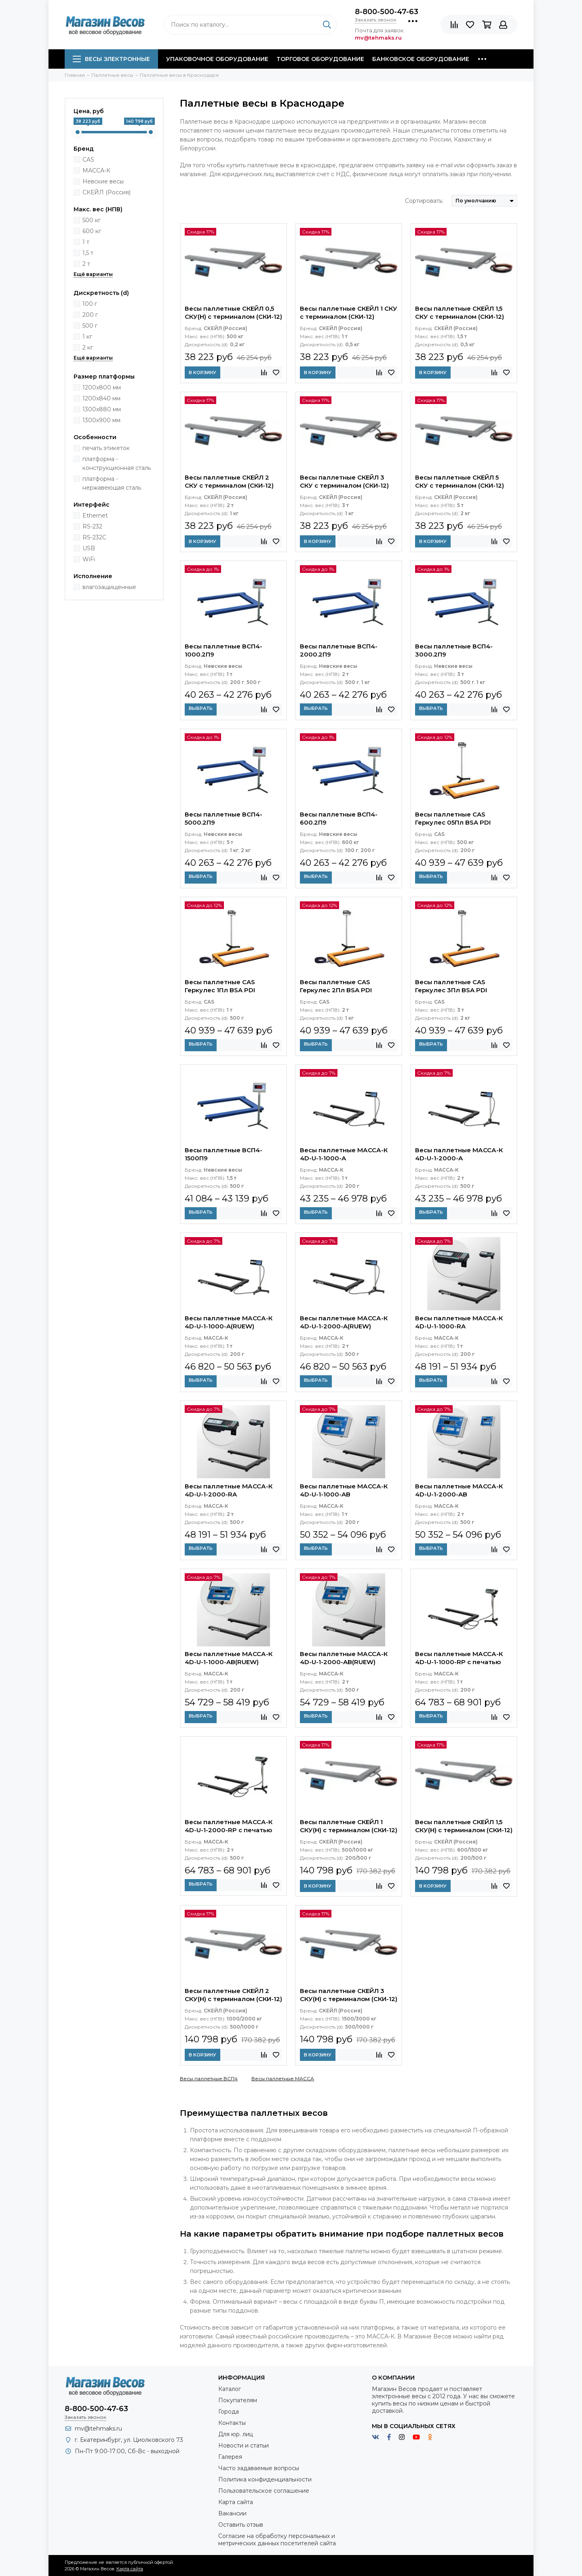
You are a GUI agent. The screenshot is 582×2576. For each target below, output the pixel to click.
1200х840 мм (101, 398)
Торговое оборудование (320, 59)
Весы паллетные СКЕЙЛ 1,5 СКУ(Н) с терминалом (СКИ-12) (463, 1826)
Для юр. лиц (235, 2434)
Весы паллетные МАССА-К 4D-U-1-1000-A (344, 1154)
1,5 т (87, 253)
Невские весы (103, 181)
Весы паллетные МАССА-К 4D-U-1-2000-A (459, 1154)
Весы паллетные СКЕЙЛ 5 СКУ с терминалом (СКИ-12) (459, 481)
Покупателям (237, 2400)
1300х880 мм (101, 409)
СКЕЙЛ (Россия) (106, 192)
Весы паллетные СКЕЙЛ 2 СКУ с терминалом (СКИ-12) (229, 481)
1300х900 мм (101, 420)
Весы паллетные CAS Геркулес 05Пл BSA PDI (453, 818)
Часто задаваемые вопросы (258, 2468)
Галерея (230, 2456)
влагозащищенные (109, 587)
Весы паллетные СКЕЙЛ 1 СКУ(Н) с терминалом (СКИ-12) (348, 1826)
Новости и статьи (243, 2445)
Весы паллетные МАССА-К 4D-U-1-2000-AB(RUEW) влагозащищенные (344, 1659)
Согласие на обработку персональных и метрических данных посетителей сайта (277, 2539)
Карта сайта (235, 2502)
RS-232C (94, 537)
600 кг (91, 231)
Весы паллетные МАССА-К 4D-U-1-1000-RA (459, 1322)
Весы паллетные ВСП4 (209, 2078)
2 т (86, 263)
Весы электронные (111, 59)
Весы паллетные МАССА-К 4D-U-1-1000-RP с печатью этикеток (459, 1659)
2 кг (87, 347)
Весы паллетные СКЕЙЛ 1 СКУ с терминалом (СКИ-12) (348, 312)
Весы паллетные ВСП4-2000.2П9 (338, 650)
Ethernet (95, 515)
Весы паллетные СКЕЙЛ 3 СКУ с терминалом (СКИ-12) (344, 481)
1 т (85, 242)
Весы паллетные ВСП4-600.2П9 (338, 818)
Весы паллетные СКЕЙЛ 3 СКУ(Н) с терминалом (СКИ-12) (348, 1995)
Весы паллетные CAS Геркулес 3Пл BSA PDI (451, 986)
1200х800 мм (101, 387)
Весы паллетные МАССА (282, 2078)
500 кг (91, 220)
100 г (89, 303)
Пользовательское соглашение (263, 2490)
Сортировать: (424, 200)
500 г (89, 325)
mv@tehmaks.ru (98, 2428)
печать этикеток (106, 448)
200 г (90, 314)
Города (228, 2411)
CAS (88, 159)
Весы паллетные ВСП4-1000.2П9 (223, 650)
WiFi (88, 559)
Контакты (232, 2423)
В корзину (202, 372)
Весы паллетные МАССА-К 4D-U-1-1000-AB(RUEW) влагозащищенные (228, 1659)
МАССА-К (96, 170)
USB (88, 548)
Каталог (229, 2389)
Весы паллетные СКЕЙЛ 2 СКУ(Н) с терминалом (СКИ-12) (233, 1995)
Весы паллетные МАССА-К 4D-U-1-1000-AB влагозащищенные (344, 1491)
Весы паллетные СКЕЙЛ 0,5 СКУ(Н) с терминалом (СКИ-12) (233, 312)
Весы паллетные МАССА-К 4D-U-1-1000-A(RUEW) (228, 1322)
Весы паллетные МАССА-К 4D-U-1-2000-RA (228, 1490)
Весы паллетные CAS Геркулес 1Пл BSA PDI (220, 986)
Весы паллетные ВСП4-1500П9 (223, 1154)
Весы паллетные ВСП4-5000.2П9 (223, 818)
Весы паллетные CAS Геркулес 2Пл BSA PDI (336, 986)
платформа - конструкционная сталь (116, 463)
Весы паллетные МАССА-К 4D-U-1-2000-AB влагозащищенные (459, 1491)
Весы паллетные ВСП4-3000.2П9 (454, 650)
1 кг (87, 336)
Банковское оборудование (420, 59)
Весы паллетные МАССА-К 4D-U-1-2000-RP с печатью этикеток (228, 1827)
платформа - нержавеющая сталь (111, 483)
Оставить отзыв (240, 2524)
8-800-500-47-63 (386, 11)
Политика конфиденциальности (265, 2479)
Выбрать (201, 708)
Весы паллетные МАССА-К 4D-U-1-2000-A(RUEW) (344, 1322)
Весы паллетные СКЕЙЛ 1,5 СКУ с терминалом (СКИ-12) (459, 312)
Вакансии (232, 2513)
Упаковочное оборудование (217, 59)
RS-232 (92, 526)
